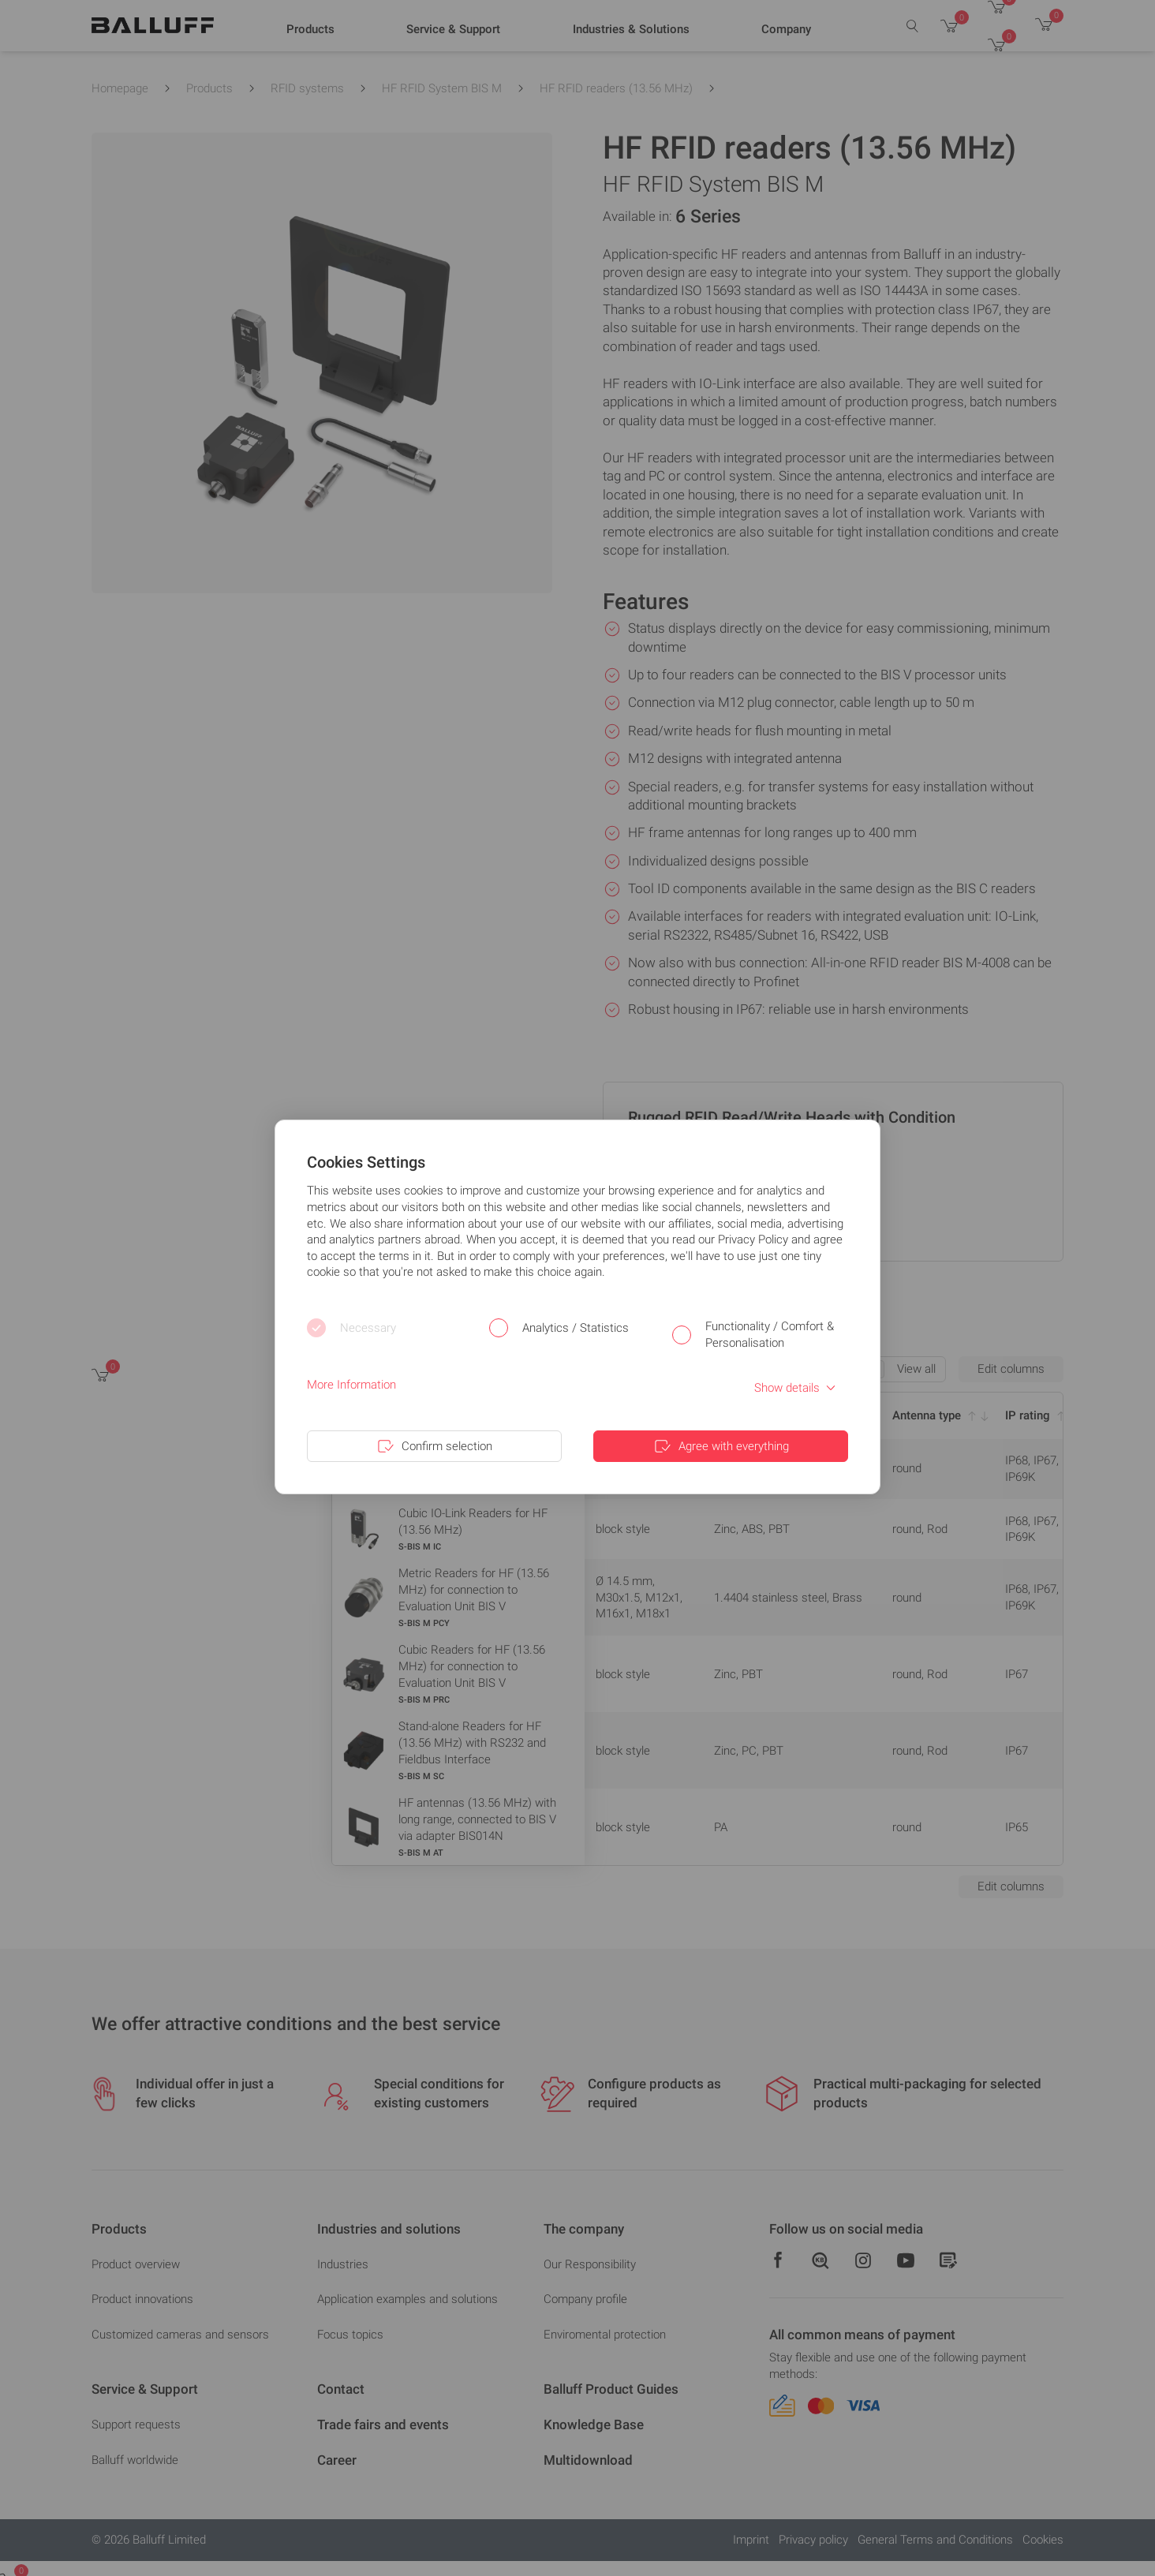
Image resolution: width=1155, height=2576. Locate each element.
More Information (351, 1385)
